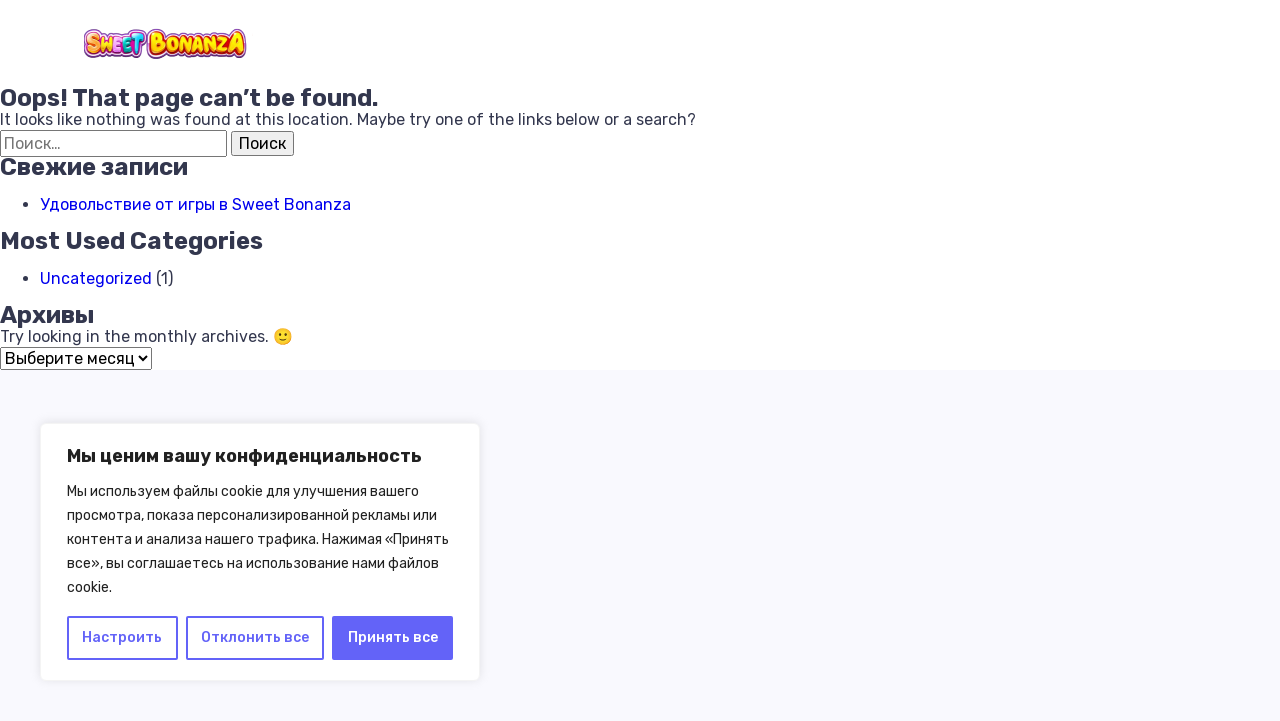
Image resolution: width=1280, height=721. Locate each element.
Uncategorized (96, 278)
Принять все (393, 637)
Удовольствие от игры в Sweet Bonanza (195, 204)
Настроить (122, 637)
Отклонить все (255, 637)
